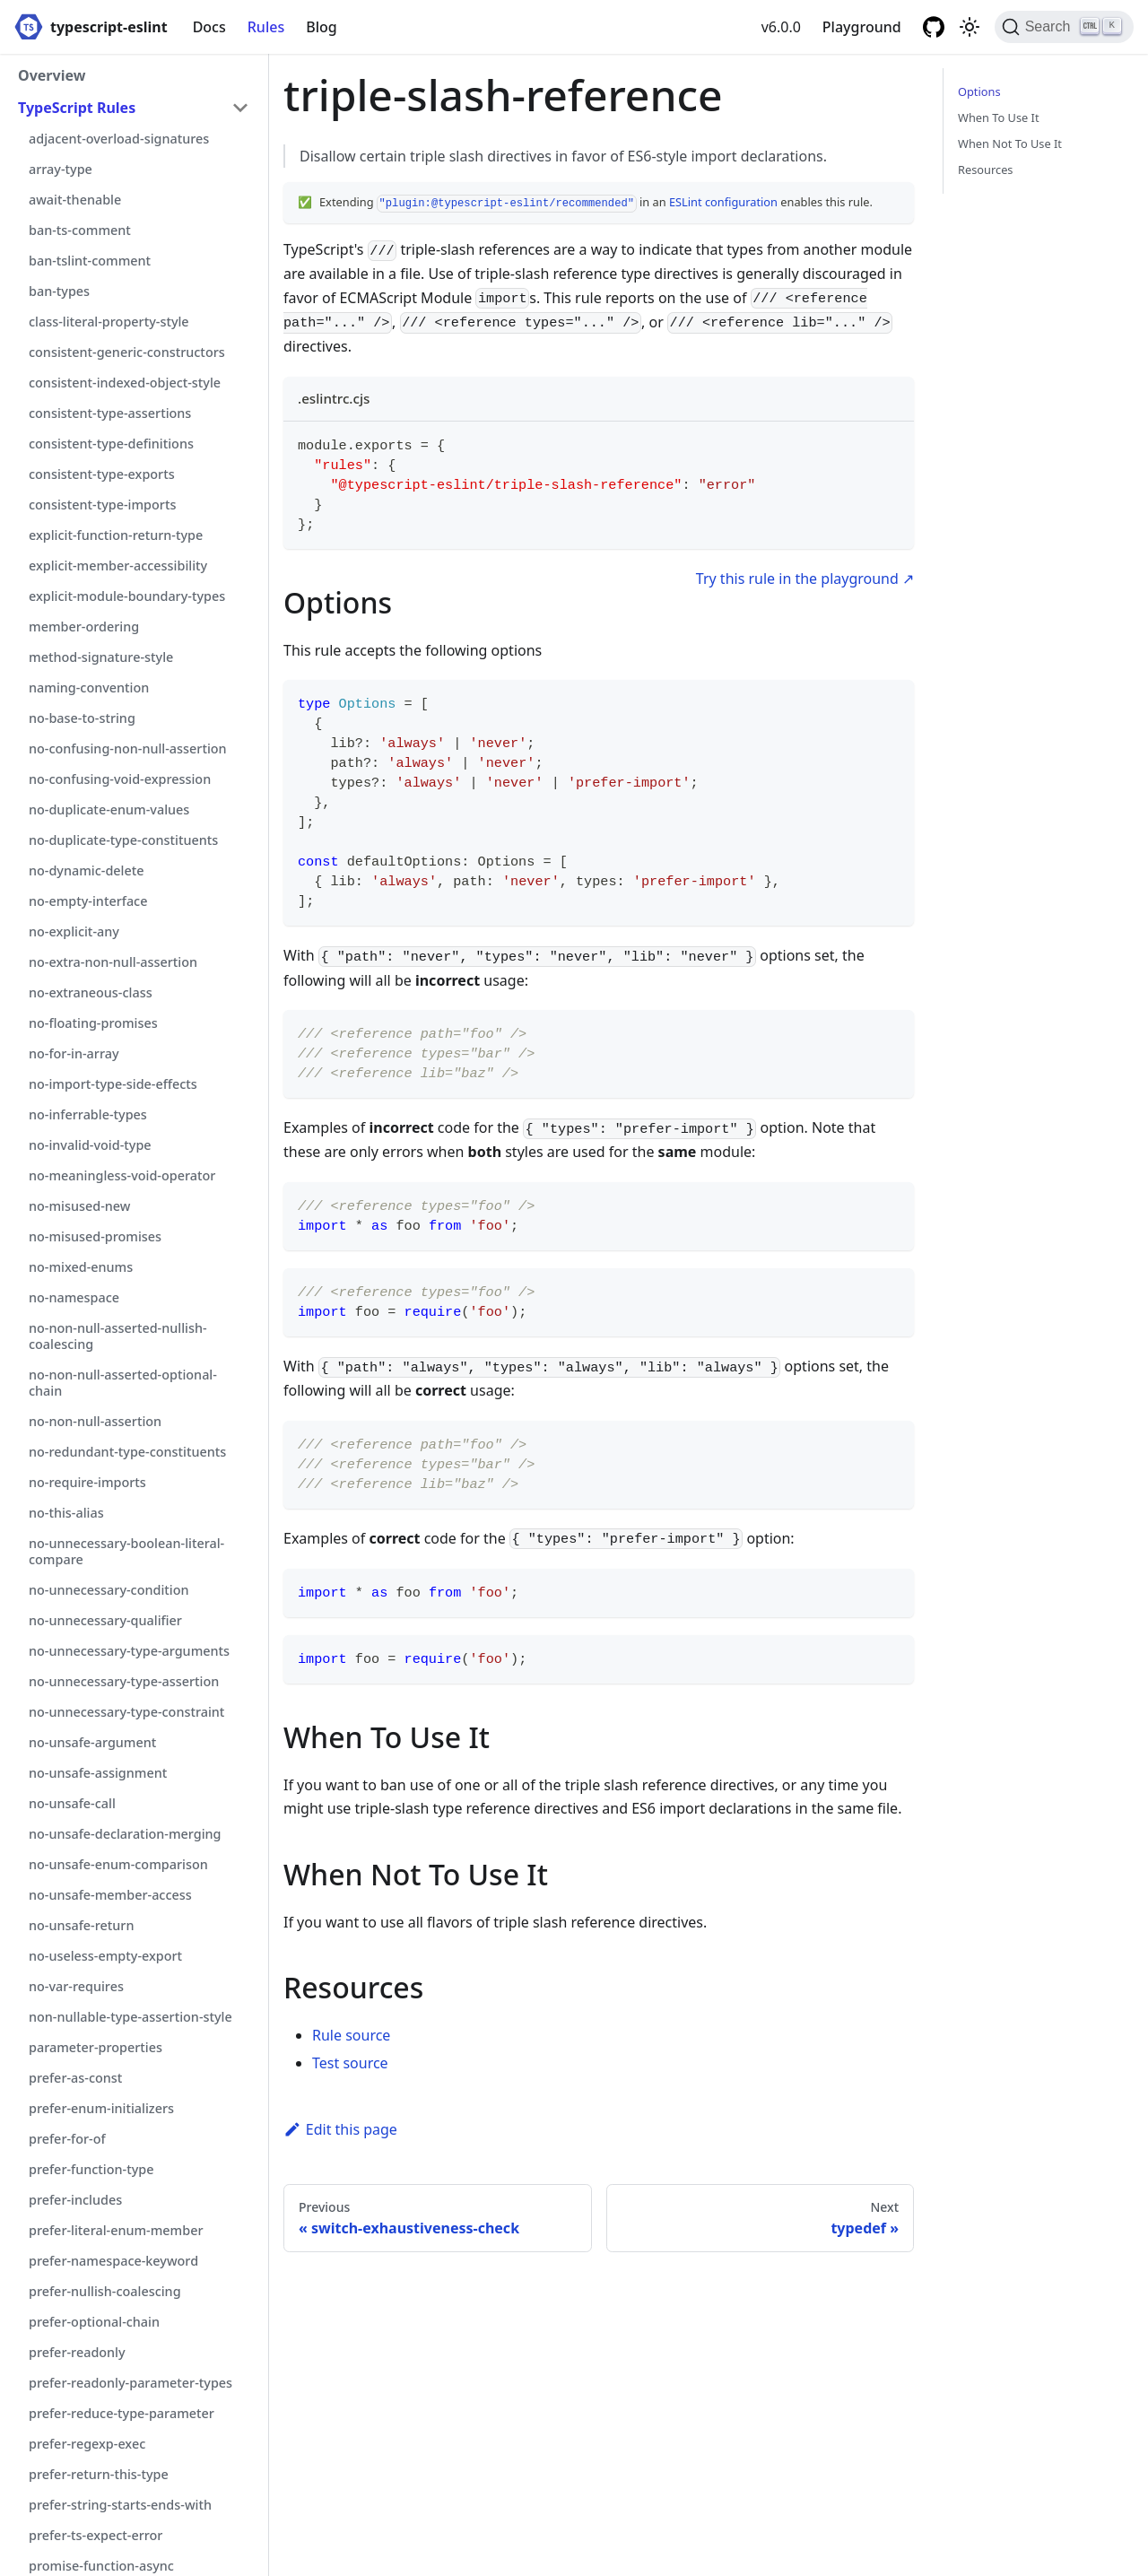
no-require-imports (87, 1482)
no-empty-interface (88, 900)
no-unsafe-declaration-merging (125, 1833)
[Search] (1064, 27)
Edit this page (340, 2129)
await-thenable (75, 199)
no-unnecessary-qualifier (105, 1620)
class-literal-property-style (109, 321)
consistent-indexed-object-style (125, 382)
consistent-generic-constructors (127, 352)
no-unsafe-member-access (110, 1894)
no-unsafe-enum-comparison (118, 1864)
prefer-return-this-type (99, 2474)
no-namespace (74, 1297)
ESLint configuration (723, 202)
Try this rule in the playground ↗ (805, 578)
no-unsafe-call (72, 1803)
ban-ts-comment (80, 230)
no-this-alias (66, 1512)
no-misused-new (79, 1205)
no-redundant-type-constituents (127, 1451)
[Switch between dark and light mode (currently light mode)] (969, 27)
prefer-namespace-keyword (113, 2260)
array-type (60, 169)
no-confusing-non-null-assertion (128, 748)
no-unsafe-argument (92, 1742)
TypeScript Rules (76, 107)
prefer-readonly (77, 2352)
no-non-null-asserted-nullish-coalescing (118, 1336)
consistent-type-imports (102, 504)
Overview (51, 75)
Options (979, 91)
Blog (321, 27)
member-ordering (84, 626)
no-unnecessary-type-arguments (129, 1650)
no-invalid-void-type (90, 1144)
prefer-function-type (91, 2169)
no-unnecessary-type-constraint (126, 1711)
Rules (266, 27)
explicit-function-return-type (116, 535)
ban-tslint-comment (90, 260)
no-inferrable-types (88, 1114)
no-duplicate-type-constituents (123, 840)
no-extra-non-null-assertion (113, 961)
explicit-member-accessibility (118, 565)
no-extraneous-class (90, 992)
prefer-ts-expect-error (95, 2535)
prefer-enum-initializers (101, 2108)
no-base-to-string (82, 718)
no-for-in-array (74, 1053)
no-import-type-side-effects (113, 1083)
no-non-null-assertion (95, 1421)
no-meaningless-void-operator (122, 1175)
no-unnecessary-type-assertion (124, 1681)
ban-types (59, 291)
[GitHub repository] (933, 27)
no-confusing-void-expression (120, 779)
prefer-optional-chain (94, 2321)
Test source (350, 2063)
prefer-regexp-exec (87, 2443)
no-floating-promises (93, 1022)
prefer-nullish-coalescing (105, 2291)
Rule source (351, 2035)
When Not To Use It (1010, 143)
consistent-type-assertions (110, 413)
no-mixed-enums (81, 1266)
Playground (861, 27)
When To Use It (998, 117)
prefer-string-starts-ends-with (120, 2504)
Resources (985, 169)
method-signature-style (101, 657)
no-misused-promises (95, 1236)
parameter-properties (95, 2047)
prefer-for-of (67, 2138)
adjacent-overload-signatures (119, 138)
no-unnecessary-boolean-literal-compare (126, 1551)
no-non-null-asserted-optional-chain (123, 1382)
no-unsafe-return (81, 1925)
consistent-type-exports (102, 474)
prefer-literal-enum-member (116, 2230)
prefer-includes (75, 2199)
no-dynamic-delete (86, 870)
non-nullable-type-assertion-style (130, 2016)
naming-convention (89, 687)
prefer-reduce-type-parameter (121, 2413)
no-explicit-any (74, 931)
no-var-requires (76, 1986)
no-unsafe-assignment (98, 1772)
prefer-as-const (75, 2077)
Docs (209, 27)
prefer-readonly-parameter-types (130, 2382)
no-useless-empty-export (105, 1955)
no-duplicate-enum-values (109, 809)
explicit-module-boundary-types (127, 596)
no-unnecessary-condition (109, 1589)
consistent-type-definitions (111, 443)
